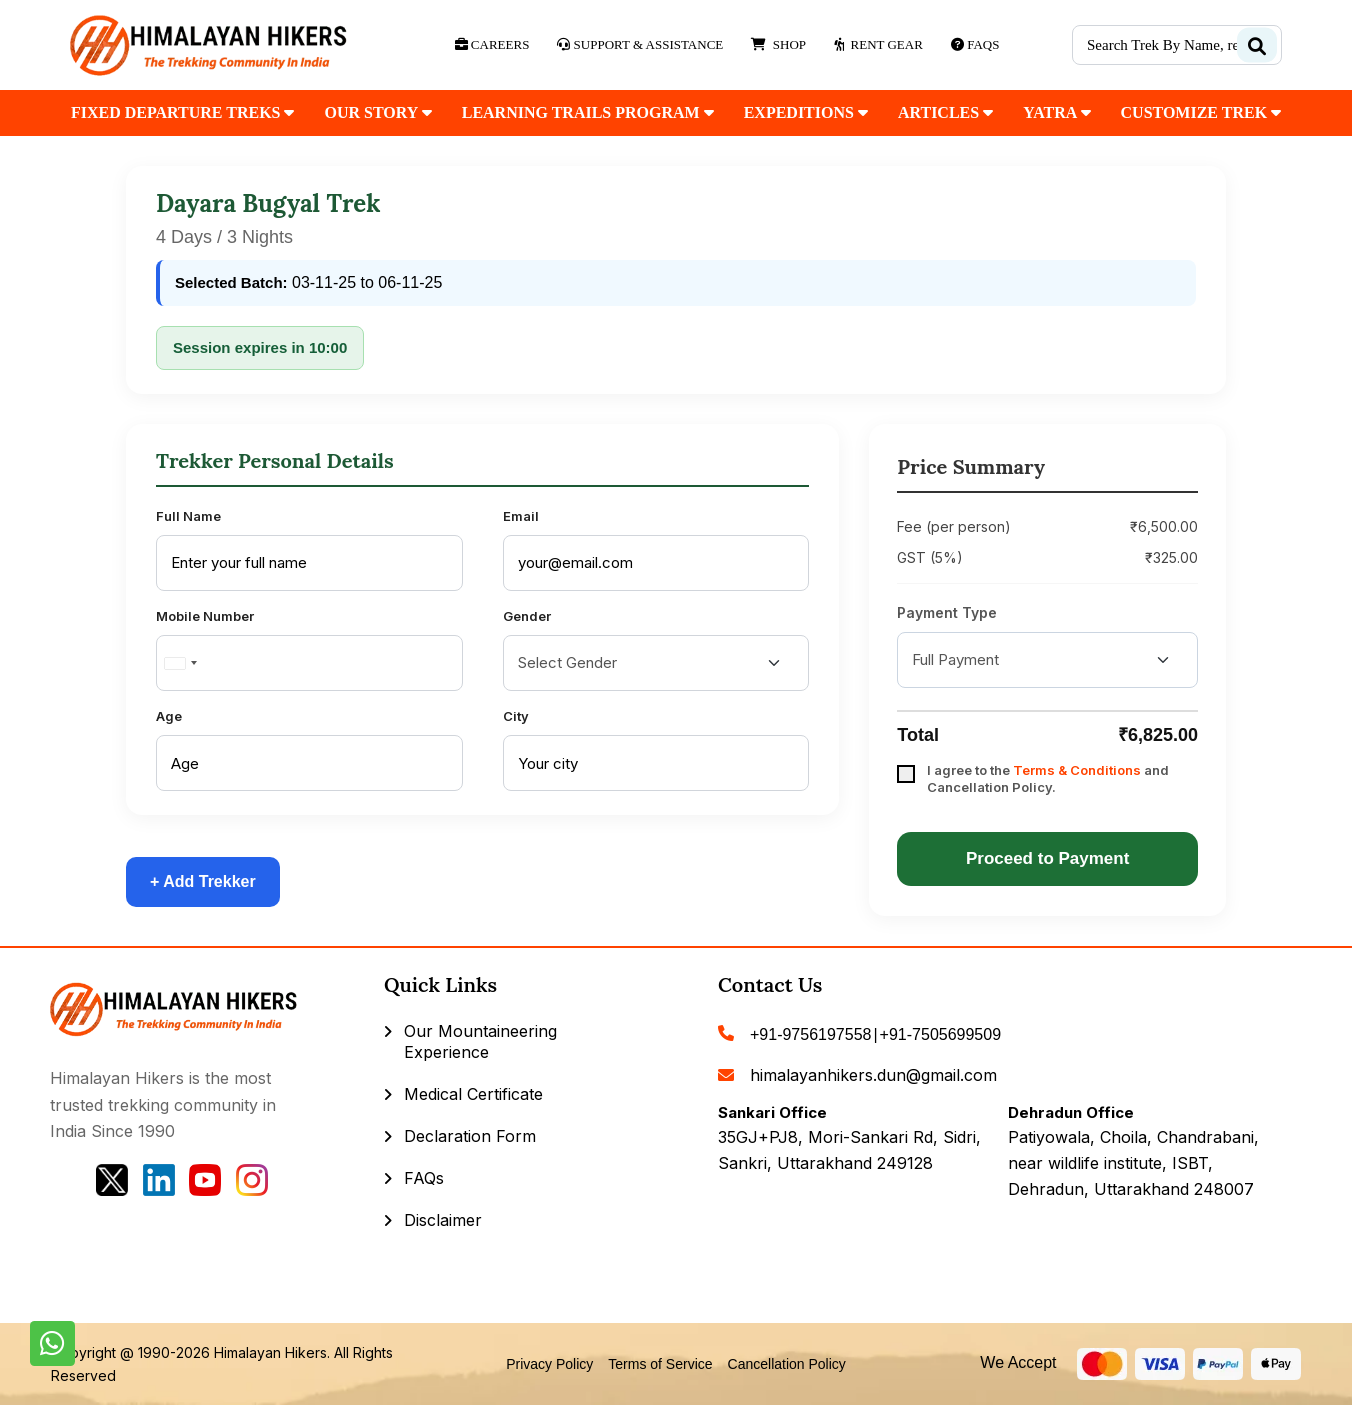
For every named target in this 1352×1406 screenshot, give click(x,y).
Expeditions (806, 112)
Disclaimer (443, 1220)
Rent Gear (878, 44)
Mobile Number (205, 616)
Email (521, 516)
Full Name (188, 516)
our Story (377, 112)
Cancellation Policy (787, 1364)
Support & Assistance (640, 44)
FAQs (424, 1178)
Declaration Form (470, 1136)
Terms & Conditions (1077, 770)
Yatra (1056, 112)
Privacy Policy (549, 1364)
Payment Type (947, 612)
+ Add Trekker (203, 881)
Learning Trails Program (588, 112)
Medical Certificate (473, 1094)
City (516, 716)
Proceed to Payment (1047, 858)
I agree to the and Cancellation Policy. (1048, 778)
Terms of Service (660, 1364)
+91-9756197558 (810, 1034)
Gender (527, 616)
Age (169, 716)
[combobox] (180, 663)
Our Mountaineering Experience (480, 1041)
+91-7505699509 (940, 1034)
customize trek (1201, 112)
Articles (945, 112)
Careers (492, 44)
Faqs (975, 44)
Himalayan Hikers (270, 1352)
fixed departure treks (183, 112)
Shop (778, 44)
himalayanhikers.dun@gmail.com (873, 1075)
